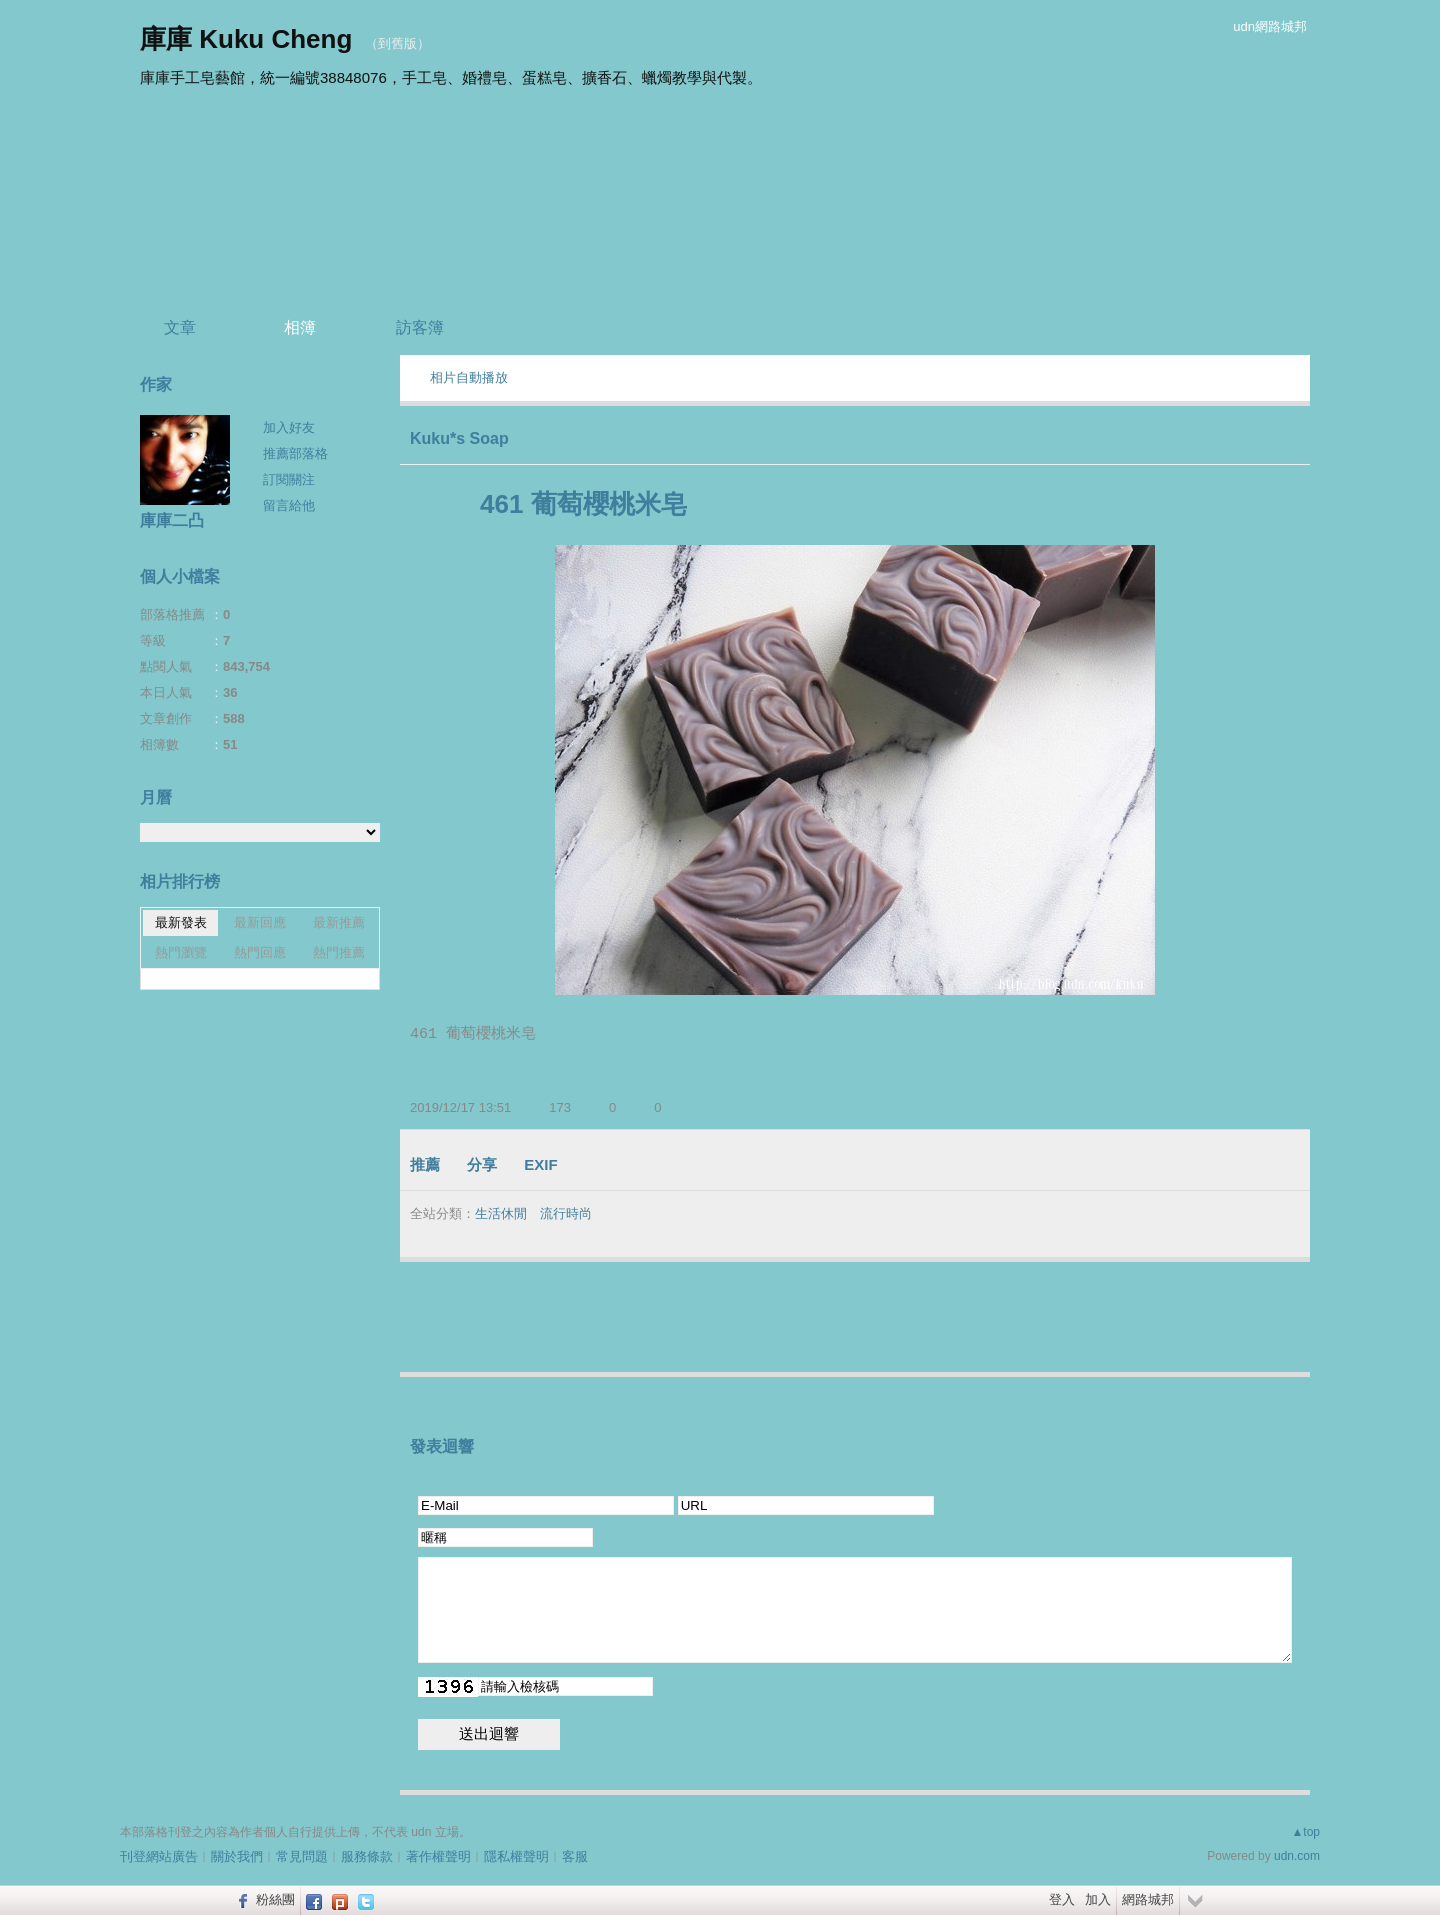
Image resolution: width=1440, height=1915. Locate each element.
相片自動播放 (469, 377)
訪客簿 (420, 327)
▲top (1305, 1832)
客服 (575, 1856)
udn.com (1297, 1856)
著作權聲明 (438, 1856)
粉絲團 (275, 1899)
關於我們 (237, 1856)
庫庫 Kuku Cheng (246, 39)
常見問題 (302, 1856)
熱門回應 (260, 952)
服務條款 (367, 1856)
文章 (180, 327)
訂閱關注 (289, 479)
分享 (482, 1164)
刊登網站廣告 (159, 1856)
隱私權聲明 (516, 1856)
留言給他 (289, 505)
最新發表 (181, 922)
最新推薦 (339, 922)
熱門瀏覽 (181, 952)
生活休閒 (501, 1213)
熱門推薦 (339, 952)
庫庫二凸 (172, 520)
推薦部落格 (295, 453)
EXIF (540, 1164)
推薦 (425, 1164)
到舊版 (397, 43)
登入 (1062, 1899)
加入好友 (289, 427)
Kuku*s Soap (459, 438)
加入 (1098, 1899)
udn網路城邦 (1270, 26)
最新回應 (260, 922)
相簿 (300, 327)
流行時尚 (566, 1213)
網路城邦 (1148, 1899)
